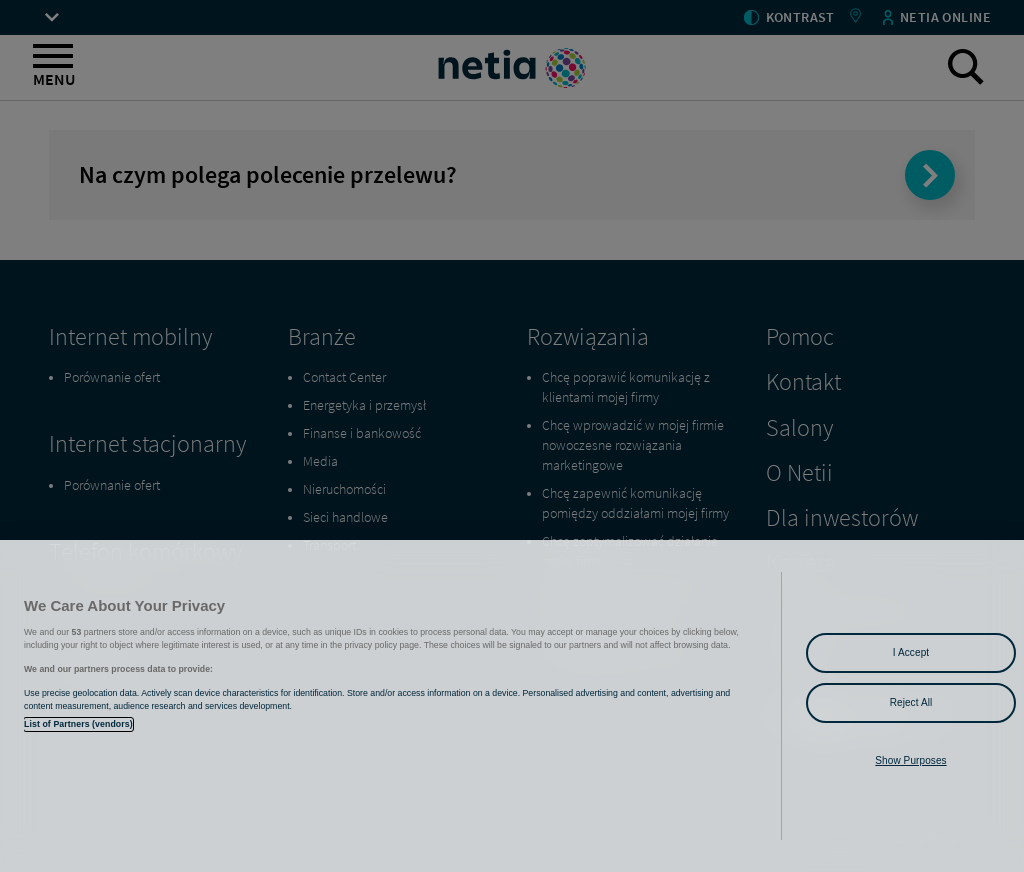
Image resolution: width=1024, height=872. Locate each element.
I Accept (911, 652)
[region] (512, 706)
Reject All (911, 702)
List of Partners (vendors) (78, 724)
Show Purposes (910, 760)
